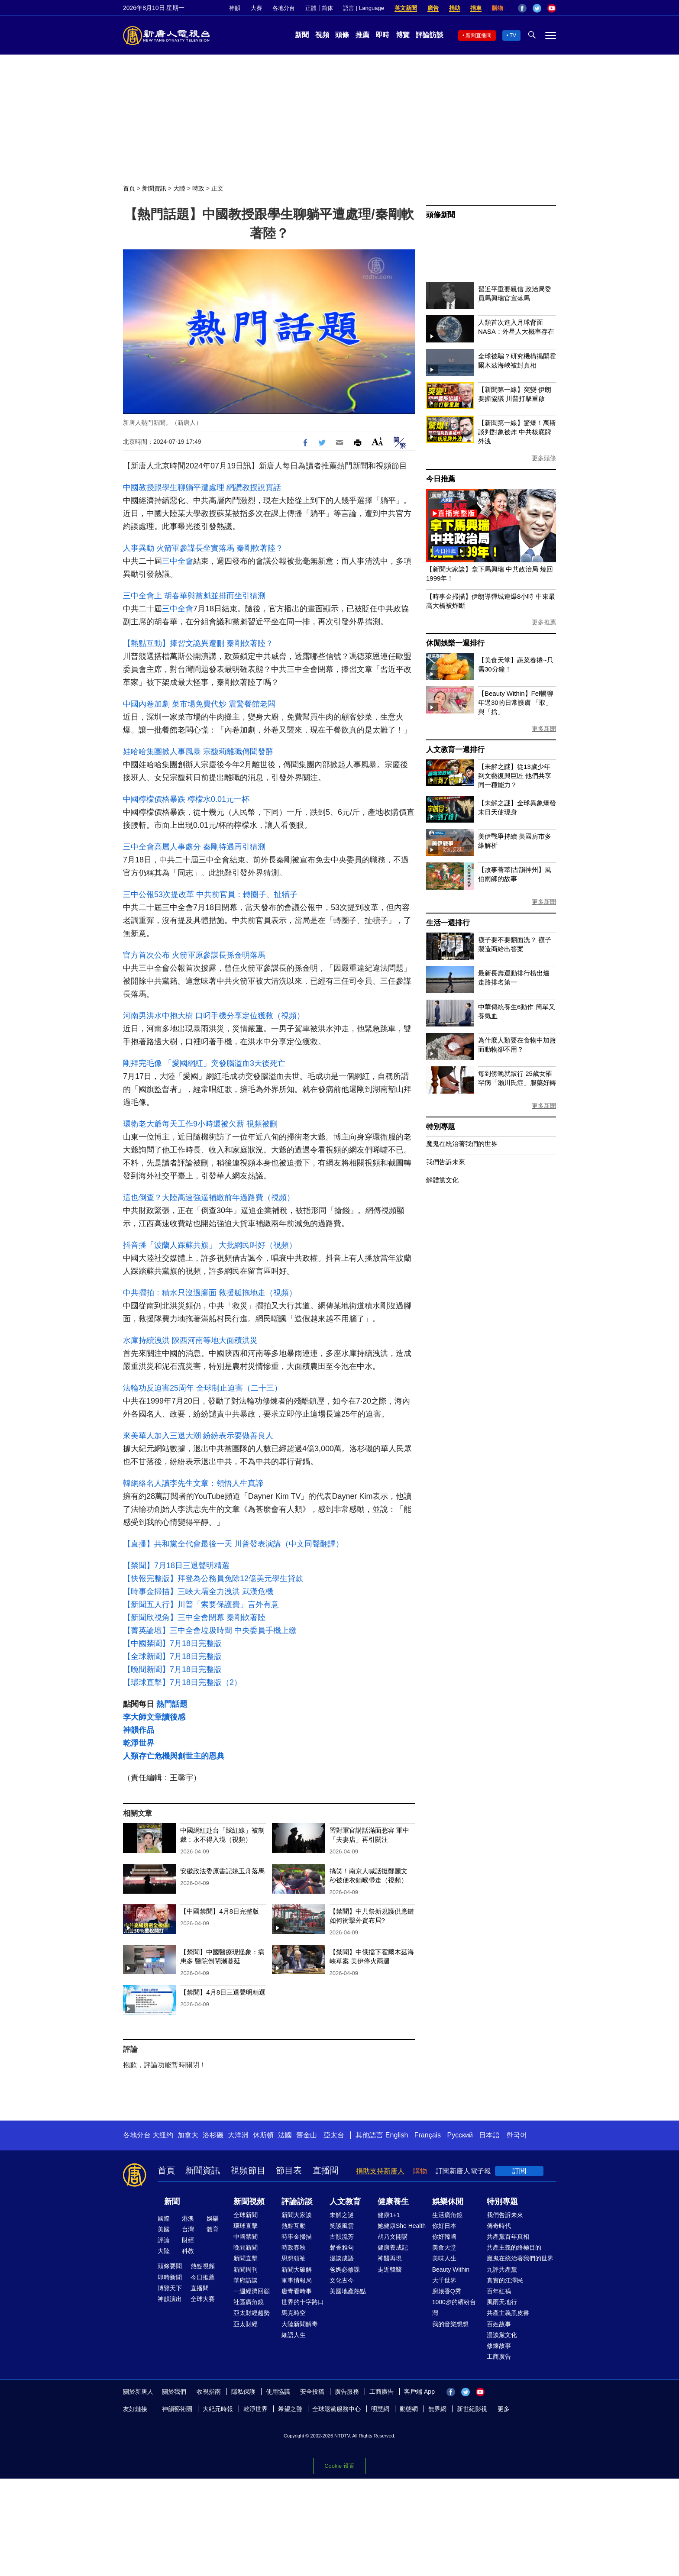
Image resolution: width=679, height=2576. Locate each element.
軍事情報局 (296, 2280)
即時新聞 (170, 2277)
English (396, 2135)
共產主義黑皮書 (508, 2312)
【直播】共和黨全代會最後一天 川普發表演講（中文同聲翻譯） (233, 1544)
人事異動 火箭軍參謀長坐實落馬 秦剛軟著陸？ (203, 548)
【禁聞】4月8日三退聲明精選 (222, 1992)
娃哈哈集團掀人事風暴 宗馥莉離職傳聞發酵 (198, 751)
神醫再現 (390, 2258)
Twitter (537, 8)
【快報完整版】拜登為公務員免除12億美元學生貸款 (213, 1578)
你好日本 (444, 2225)
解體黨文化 (442, 1180)
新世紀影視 (472, 2408)
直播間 (326, 2170)
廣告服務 (347, 2391)
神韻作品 (138, 1730)
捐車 (476, 8)
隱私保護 (243, 2391)
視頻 (322, 35)
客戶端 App (419, 2391)
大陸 (179, 188)
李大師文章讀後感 (154, 1717)
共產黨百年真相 (508, 2236)
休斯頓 (263, 2135)
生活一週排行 (448, 923)
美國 (164, 2229)
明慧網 (380, 2408)
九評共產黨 (502, 2269)
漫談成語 (342, 2258)
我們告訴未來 (445, 1161)
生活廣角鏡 (447, 2214)
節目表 (289, 2170)
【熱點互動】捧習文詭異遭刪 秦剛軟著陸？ (198, 643)
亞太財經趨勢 (251, 2312)
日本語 (489, 2135)
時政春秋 (293, 2247)
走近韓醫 (390, 2269)
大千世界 (444, 2280)
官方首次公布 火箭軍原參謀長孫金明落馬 (194, 955)
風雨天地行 (502, 2301)
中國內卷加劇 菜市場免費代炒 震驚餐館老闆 (199, 704)
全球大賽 (203, 2298)
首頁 (129, 188)
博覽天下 (170, 2288)
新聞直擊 (245, 2258)
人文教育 (345, 2201)
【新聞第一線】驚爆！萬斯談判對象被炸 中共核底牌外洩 (517, 432)
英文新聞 (405, 8)
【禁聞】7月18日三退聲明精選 (176, 1565)
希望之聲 (290, 2408)
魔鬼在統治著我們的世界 (462, 1143)
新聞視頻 (249, 2201)
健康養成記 (393, 2247)
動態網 (409, 2408)
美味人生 (444, 2258)
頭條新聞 (440, 215)
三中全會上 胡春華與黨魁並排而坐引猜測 (194, 595)
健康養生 (393, 2201)
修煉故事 (499, 2345)
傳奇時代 (499, 2225)
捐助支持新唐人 (380, 2171)
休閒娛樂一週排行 (455, 643)
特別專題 (440, 1127)
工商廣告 (499, 2356)
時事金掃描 (296, 2236)
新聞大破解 (296, 2269)
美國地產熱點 (348, 2291)
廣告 (433, 8)
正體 (311, 8)
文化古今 (342, 2280)
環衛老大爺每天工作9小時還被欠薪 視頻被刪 (200, 1124)
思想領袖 (293, 2258)
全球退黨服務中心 (336, 2408)
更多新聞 (544, 728)
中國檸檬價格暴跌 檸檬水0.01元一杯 (186, 799)
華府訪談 (245, 2280)
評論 (164, 2240)
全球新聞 (245, 2214)
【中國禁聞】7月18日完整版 (172, 1643)
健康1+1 (389, 2214)
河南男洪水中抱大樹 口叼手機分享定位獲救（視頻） (213, 1015)
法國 (285, 2135)
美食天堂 (444, 2247)
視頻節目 (248, 2170)
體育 (213, 2229)
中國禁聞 (245, 2236)
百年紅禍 (499, 2291)
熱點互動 (293, 2225)
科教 (188, 2250)
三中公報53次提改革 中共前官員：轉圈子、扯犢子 (210, 894)
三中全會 (177, 561)
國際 (164, 2218)
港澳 (188, 2218)
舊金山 (306, 2135)
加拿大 (188, 2135)
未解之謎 (342, 2214)
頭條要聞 (170, 2266)
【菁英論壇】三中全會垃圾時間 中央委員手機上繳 (210, 1630)
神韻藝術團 (177, 2408)
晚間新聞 (245, 2247)
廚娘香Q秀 (446, 2291)
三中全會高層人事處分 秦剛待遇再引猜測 (194, 847)
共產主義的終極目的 (514, 2247)
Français (427, 2135)
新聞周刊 (245, 2269)
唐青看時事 (296, 2291)
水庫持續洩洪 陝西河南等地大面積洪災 (190, 1340)
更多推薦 (544, 622)
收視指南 (209, 2391)
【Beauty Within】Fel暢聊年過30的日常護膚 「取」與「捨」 (515, 702)
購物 (497, 8)
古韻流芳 (342, 2236)
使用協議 (278, 2391)
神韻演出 (170, 2298)
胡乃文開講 (393, 2236)
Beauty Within (450, 2269)
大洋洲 (238, 2135)
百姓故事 (499, 2324)
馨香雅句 (342, 2247)
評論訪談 (429, 35)
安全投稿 (312, 2391)
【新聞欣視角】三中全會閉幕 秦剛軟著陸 (194, 1617)
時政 (198, 188)
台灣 (188, 2229)
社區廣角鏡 (248, 2301)
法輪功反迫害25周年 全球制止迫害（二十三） (202, 1388)
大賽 (256, 8)
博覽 (403, 35)
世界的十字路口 (302, 2301)
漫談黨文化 (502, 2334)
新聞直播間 (478, 35)
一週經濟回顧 (251, 2291)
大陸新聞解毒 (299, 2324)
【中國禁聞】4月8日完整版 (219, 1911)
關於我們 (174, 2391)
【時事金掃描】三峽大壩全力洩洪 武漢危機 (198, 1591)
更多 (504, 2408)
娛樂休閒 (447, 2201)
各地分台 (283, 8)
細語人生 (293, 2334)
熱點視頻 (203, 2266)
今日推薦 (440, 479)
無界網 (437, 2408)
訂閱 (519, 2171)
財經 (188, 2240)
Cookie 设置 (339, 2465)
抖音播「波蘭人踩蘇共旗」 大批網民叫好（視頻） (210, 1245)
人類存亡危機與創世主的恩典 (173, 1756)
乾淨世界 (138, 1743)
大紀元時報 (218, 2408)
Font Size (377, 441)
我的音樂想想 (450, 2324)
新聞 (302, 35)
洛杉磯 (213, 2135)
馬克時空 (293, 2312)
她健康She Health (402, 2225)
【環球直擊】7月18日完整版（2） (182, 1682)
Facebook (522, 8)
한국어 (516, 2135)
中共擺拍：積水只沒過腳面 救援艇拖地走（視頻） (210, 1292)
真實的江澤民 (505, 2280)
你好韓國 (444, 2236)
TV (513, 35)
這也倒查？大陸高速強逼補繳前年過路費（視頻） (208, 1197)
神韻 (234, 8)
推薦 (362, 35)
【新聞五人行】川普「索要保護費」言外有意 (201, 1604)
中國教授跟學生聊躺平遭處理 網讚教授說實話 (202, 487)
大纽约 (162, 2135)
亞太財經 (245, 2324)
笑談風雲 (342, 2225)
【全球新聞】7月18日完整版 (172, 1656)
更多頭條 (544, 458)
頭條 (342, 35)
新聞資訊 (154, 188)
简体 (327, 8)
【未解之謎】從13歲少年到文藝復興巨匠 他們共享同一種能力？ (514, 775)
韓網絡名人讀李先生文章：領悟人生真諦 (193, 1483)
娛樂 (213, 2218)
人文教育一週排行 (455, 750)
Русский (460, 2135)
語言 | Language (363, 8)
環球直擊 (245, 2225)
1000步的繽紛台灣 (454, 2307)
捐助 (454, 8)
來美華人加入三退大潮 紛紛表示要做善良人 (198, 1435)
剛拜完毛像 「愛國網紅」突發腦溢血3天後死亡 (204, 1063)
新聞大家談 (296, 2214)
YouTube (551, 8)
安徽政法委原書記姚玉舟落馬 (222, 1871)
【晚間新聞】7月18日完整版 (172, 1669)
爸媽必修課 (345, 2269)
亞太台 (333, 2135)
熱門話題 (172, 1704)
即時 (382, 35)
